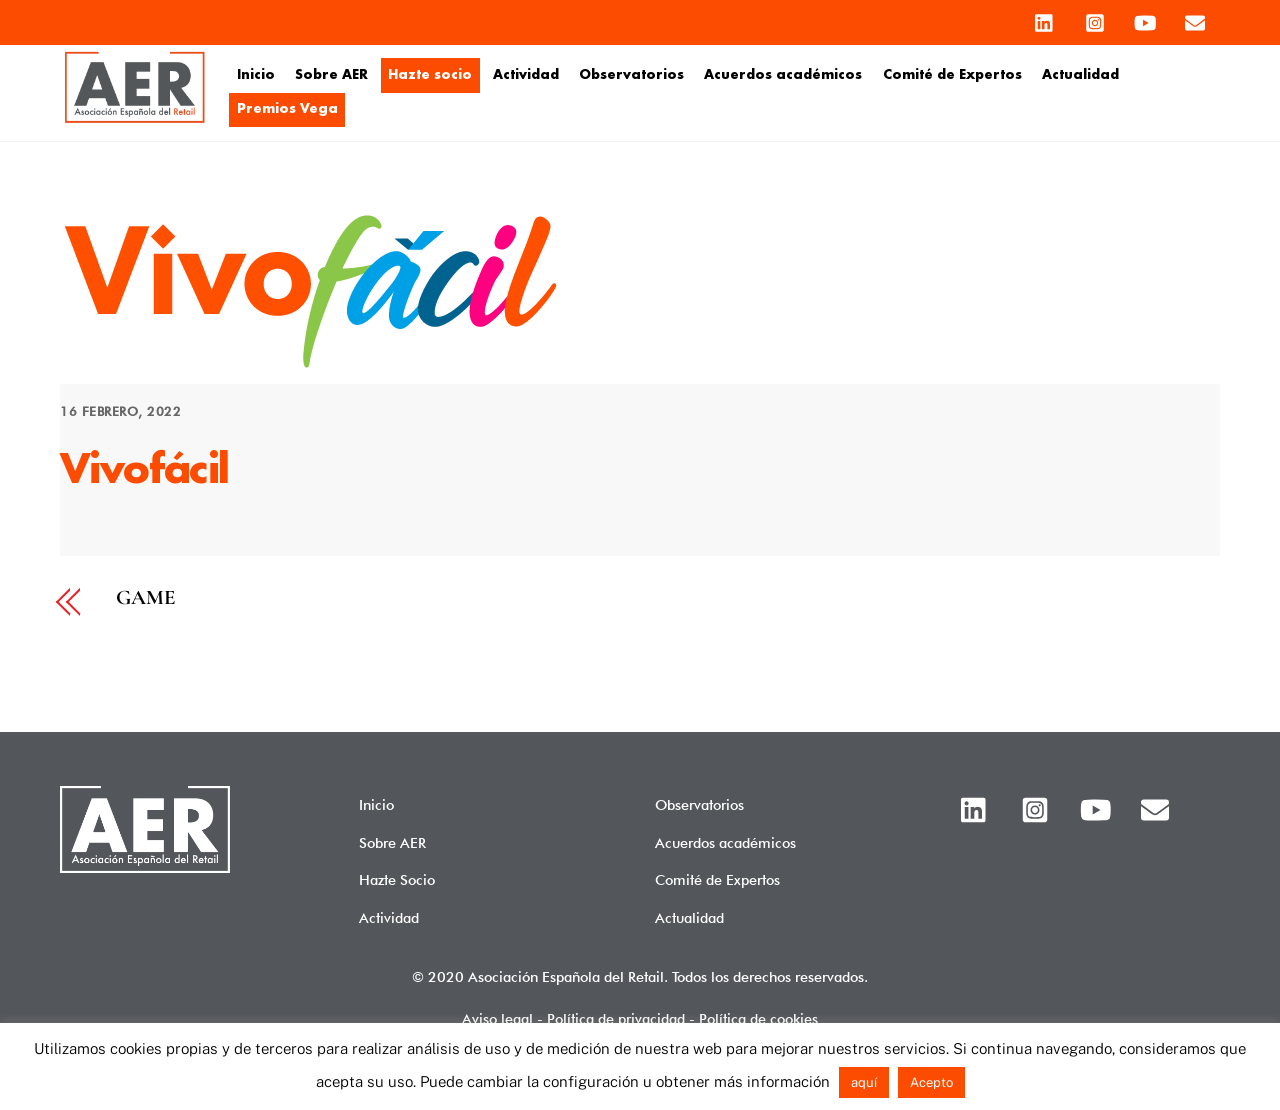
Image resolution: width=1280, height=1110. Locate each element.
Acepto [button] (931, 1082)
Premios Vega (287, 109)
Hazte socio (430, 75)
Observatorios (631, 75)
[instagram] (1095, 18)
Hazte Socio (397, 879)
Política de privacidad (616, 1018)
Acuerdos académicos (783, 75)
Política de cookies (758, 1018)
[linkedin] (1045, 18)
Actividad (526, 75)
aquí (864, 1082)
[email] (1195, 18)
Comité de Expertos (952, 75)
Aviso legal (497, 1018)
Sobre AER (331, 75)
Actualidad (1080, 75)
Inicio (256, 75)
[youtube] (1145, 18)
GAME (145, 598)
